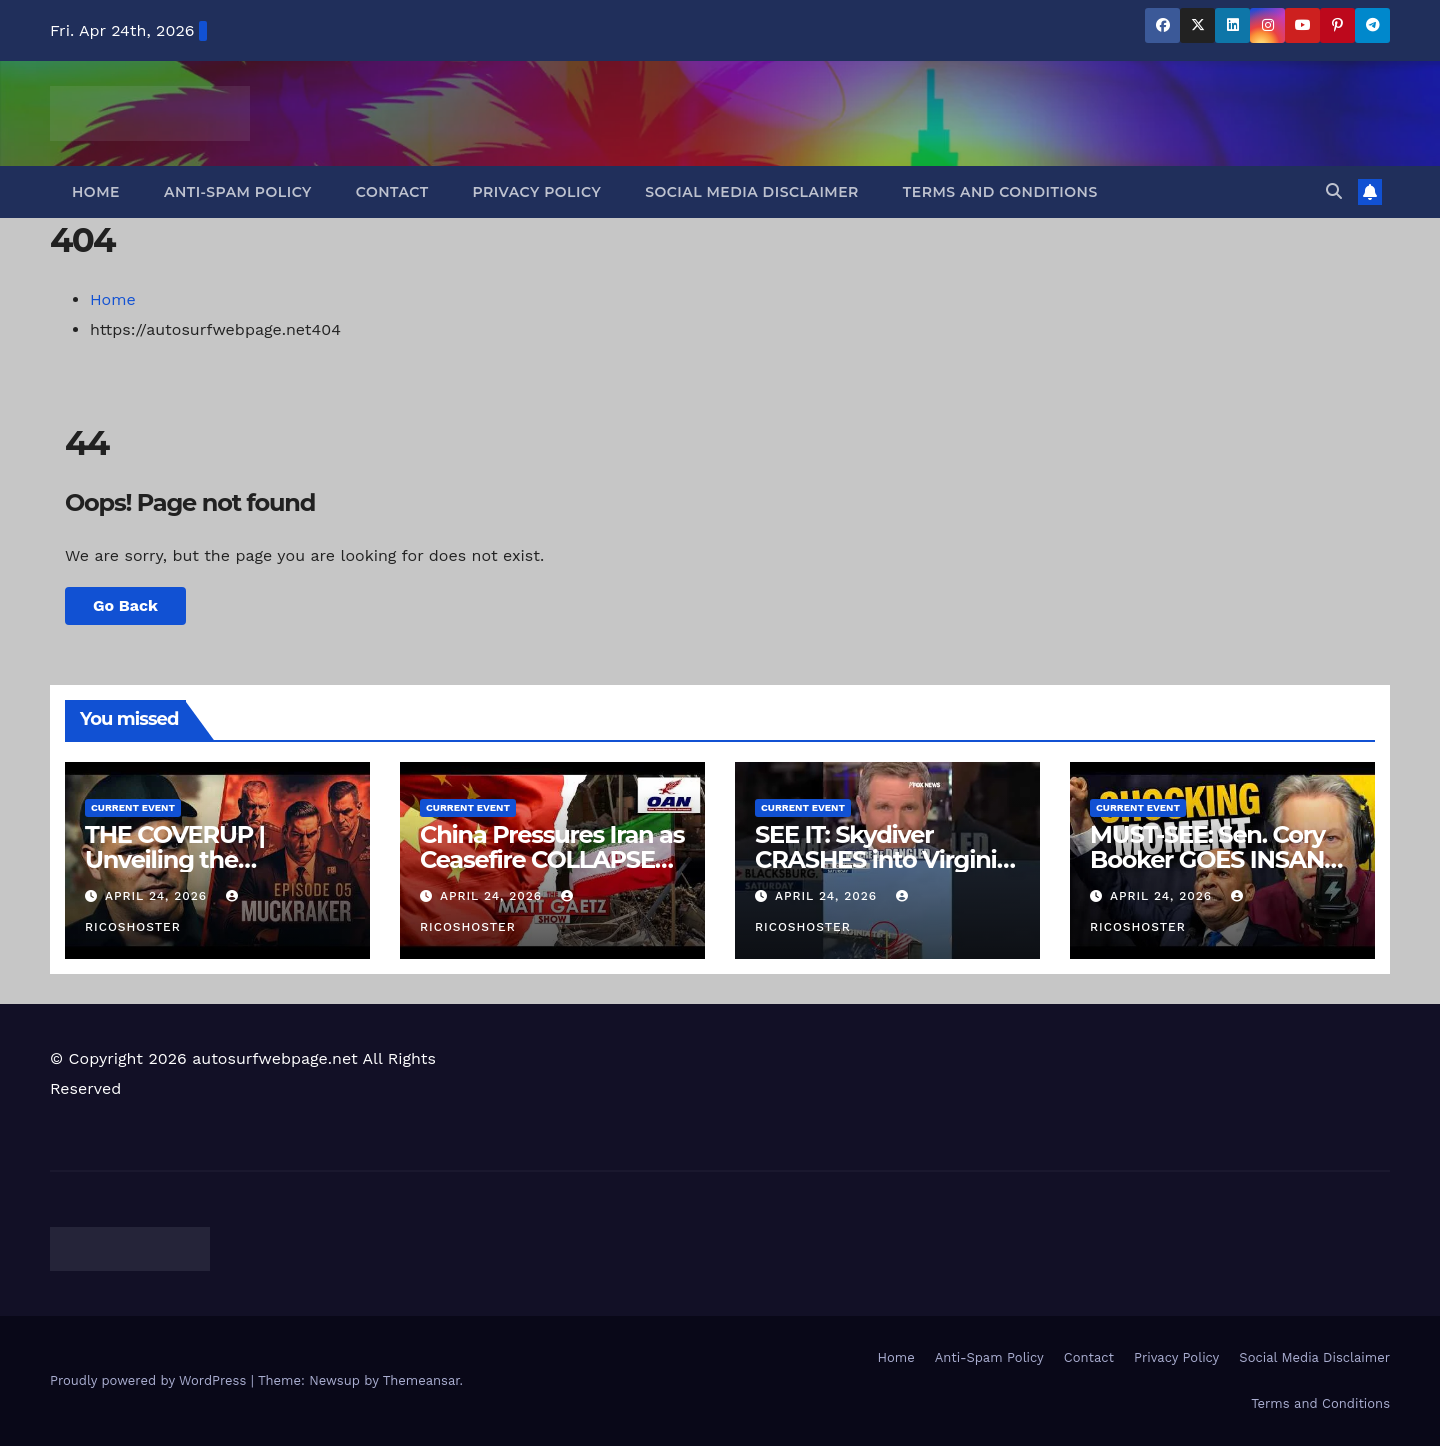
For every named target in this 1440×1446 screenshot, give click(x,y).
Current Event (133, 807)
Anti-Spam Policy (238, 192)
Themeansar (421, 1380)
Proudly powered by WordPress (150, 1380)
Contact (392, 192)
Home (96, 192)
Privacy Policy (537, 192)
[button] (1334, 191)
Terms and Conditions (1000, 192)
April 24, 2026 (158, 896)
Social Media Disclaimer (752, 192)
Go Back (125, 605)
